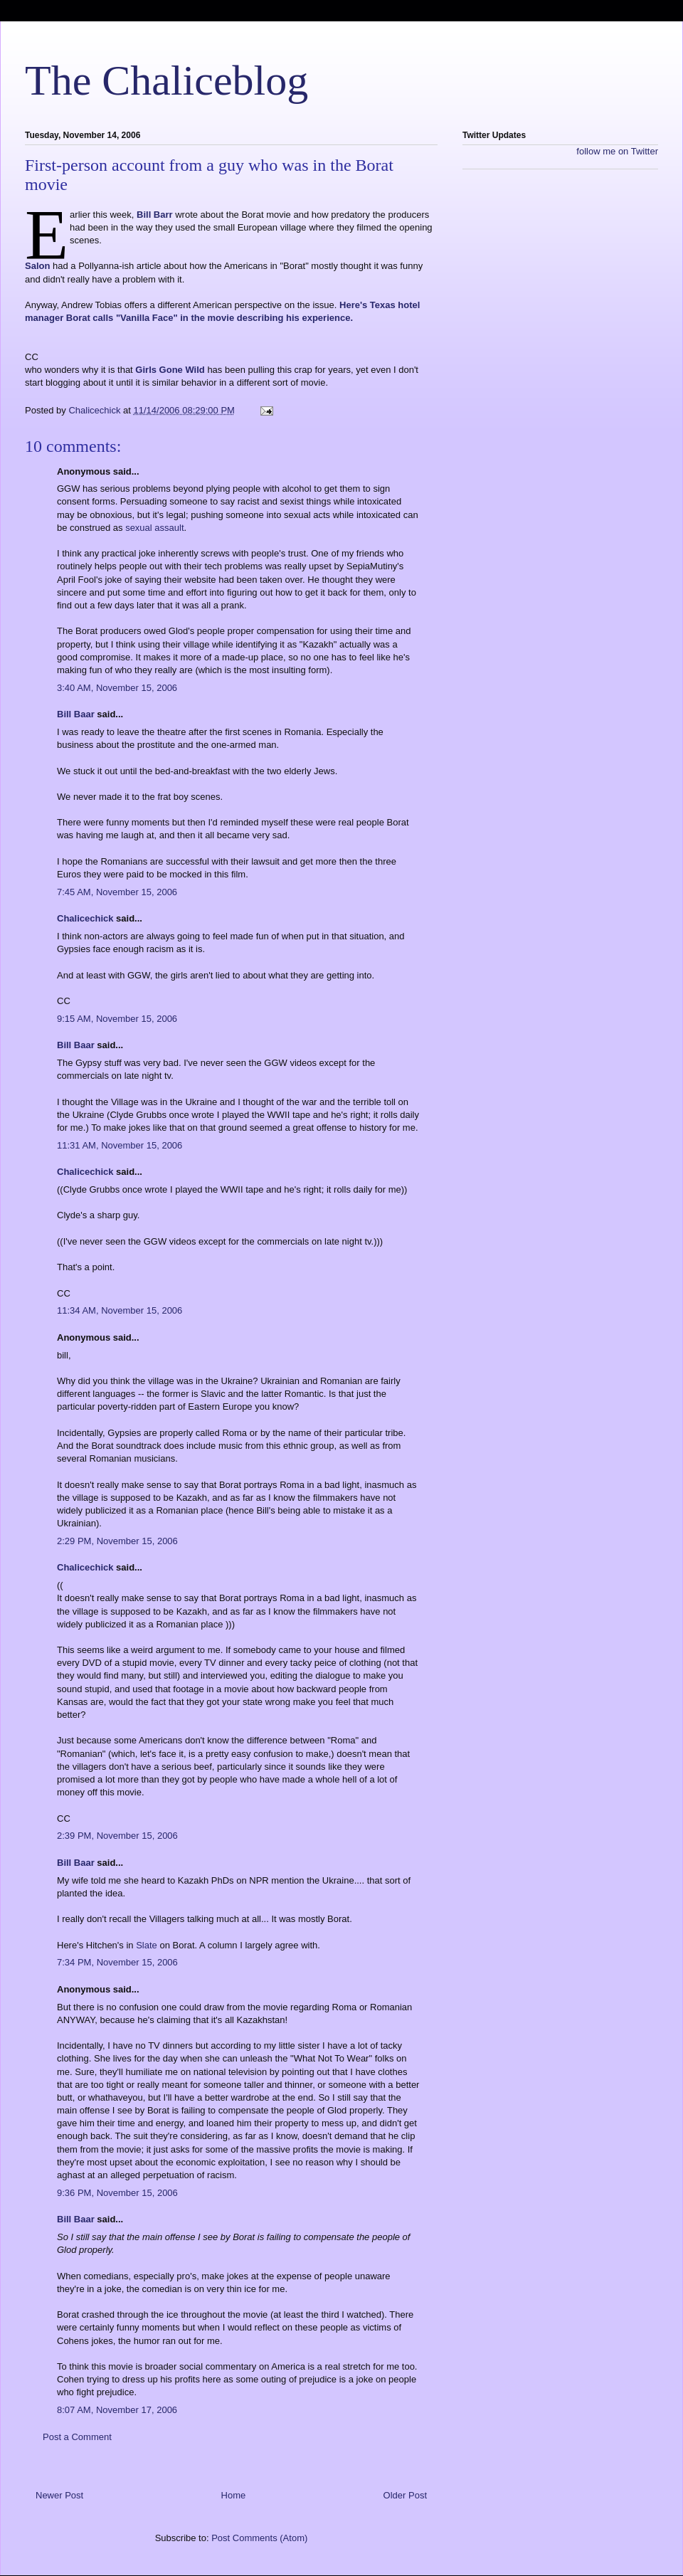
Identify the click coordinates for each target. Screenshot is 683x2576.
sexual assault (154, 527)
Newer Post (59, 2495)
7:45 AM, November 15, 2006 (117, 892)
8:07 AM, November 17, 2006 (117, 2410)
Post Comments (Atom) (259, 2538)
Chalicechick (85, 918)
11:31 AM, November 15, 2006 (119, 1145)
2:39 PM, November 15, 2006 (117, 1835)
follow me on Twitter (617, 151)
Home (233, 2495)
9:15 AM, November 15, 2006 (117, 1018)
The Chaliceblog (166, 80)
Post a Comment (77, 2437)
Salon (37, 265)
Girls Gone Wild (169, 369)
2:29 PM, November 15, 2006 (117, 1541)
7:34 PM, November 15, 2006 (117, 1962)
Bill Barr (155, 214)
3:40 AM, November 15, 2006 (117, 687)
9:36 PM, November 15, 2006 (117, 2192)
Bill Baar (76, 714)
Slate (146, 1945)
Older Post (405, 2495)
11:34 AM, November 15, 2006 (119, 1310)
